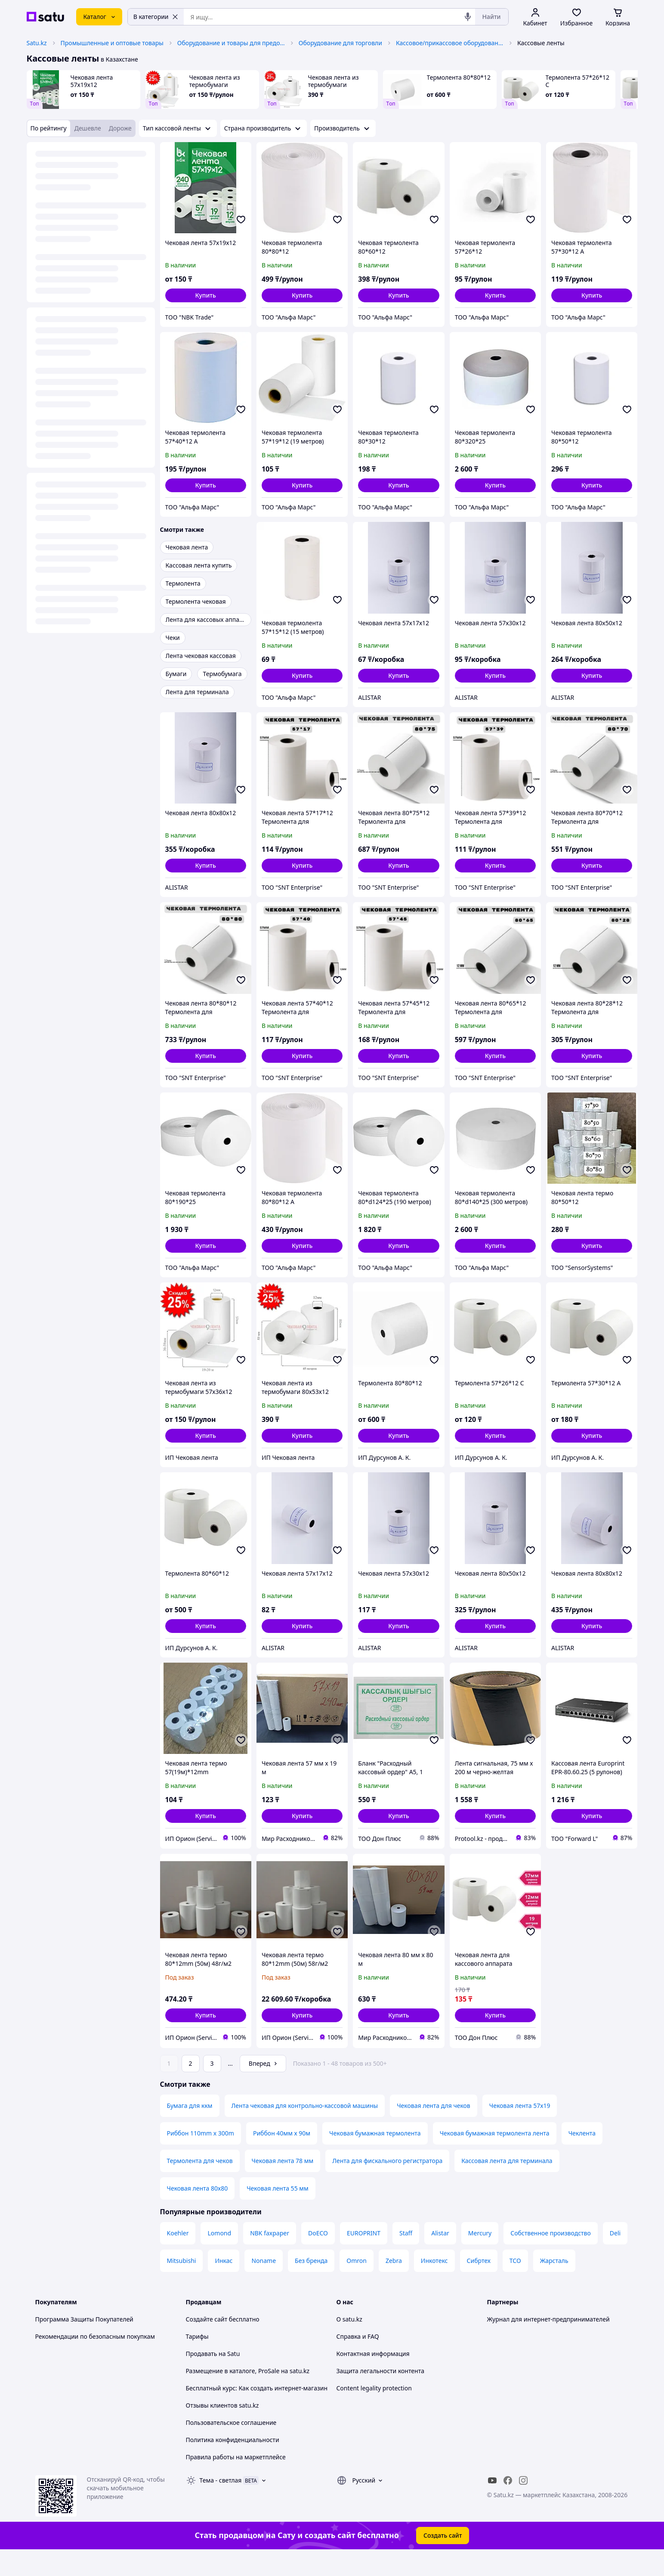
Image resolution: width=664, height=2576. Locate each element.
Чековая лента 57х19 (519, 2130)
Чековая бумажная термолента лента (495, 2157)
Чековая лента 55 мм (278, 2212)
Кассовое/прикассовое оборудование (449, 43)
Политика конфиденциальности (232, 2464)
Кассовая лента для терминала (506, 2185)
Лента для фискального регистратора (387, 2185)
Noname (263, 2285)
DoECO (318, 2257)
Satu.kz (37, 43)
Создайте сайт (207, 2343)
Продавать (201, 2378)
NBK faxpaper (269, 2257)
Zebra (394, 2285)
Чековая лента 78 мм (283, 2185)
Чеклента (582, 2157)
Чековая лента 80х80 (197, 2212)
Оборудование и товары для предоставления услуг (231, 43)
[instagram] (523, 2504)
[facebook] (508, 2504)
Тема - (221, 2504)
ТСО (515, 2285)
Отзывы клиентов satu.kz (222, 2429)
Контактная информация (373, 2378)
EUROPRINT (363, 2257)
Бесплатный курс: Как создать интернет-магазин (257, 2412)
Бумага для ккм (190, 2130)
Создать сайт (442, 2559)
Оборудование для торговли (340, 43)
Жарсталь (554, 2285)
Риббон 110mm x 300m (200, 2157)
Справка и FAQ (358, 2360)
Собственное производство (550, 2257)
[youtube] (492, 2504)
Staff (405, 2257)
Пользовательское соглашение (231, 2447)
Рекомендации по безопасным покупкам (95, 2360)
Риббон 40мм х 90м (281, 2157)
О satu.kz (349, 2343)
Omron (356, 2285)
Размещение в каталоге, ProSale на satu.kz (248, 2395)
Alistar (440, 2257)
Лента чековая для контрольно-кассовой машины (305, 2130)
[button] (205, 295)
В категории (155, 16)
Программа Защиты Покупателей (84, 2343)
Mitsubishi (181, 2285)
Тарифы (197, 2360)
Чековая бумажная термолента (375, 2157)
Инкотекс (434, 2285)
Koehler (178, 2257)
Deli (615, 2257)
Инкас (223, 2285)
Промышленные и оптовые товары (112, 43)
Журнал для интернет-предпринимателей (548, 2343)
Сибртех (479, 2285)
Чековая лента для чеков (433, 2130)
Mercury (479, 2257)
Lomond (219, 2257)
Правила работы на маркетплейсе (236, 2481)
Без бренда (311, 2285)
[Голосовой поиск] (467, 17)
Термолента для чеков (200, 2185)
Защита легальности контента (380, 2395)
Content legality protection (374, 2412)
